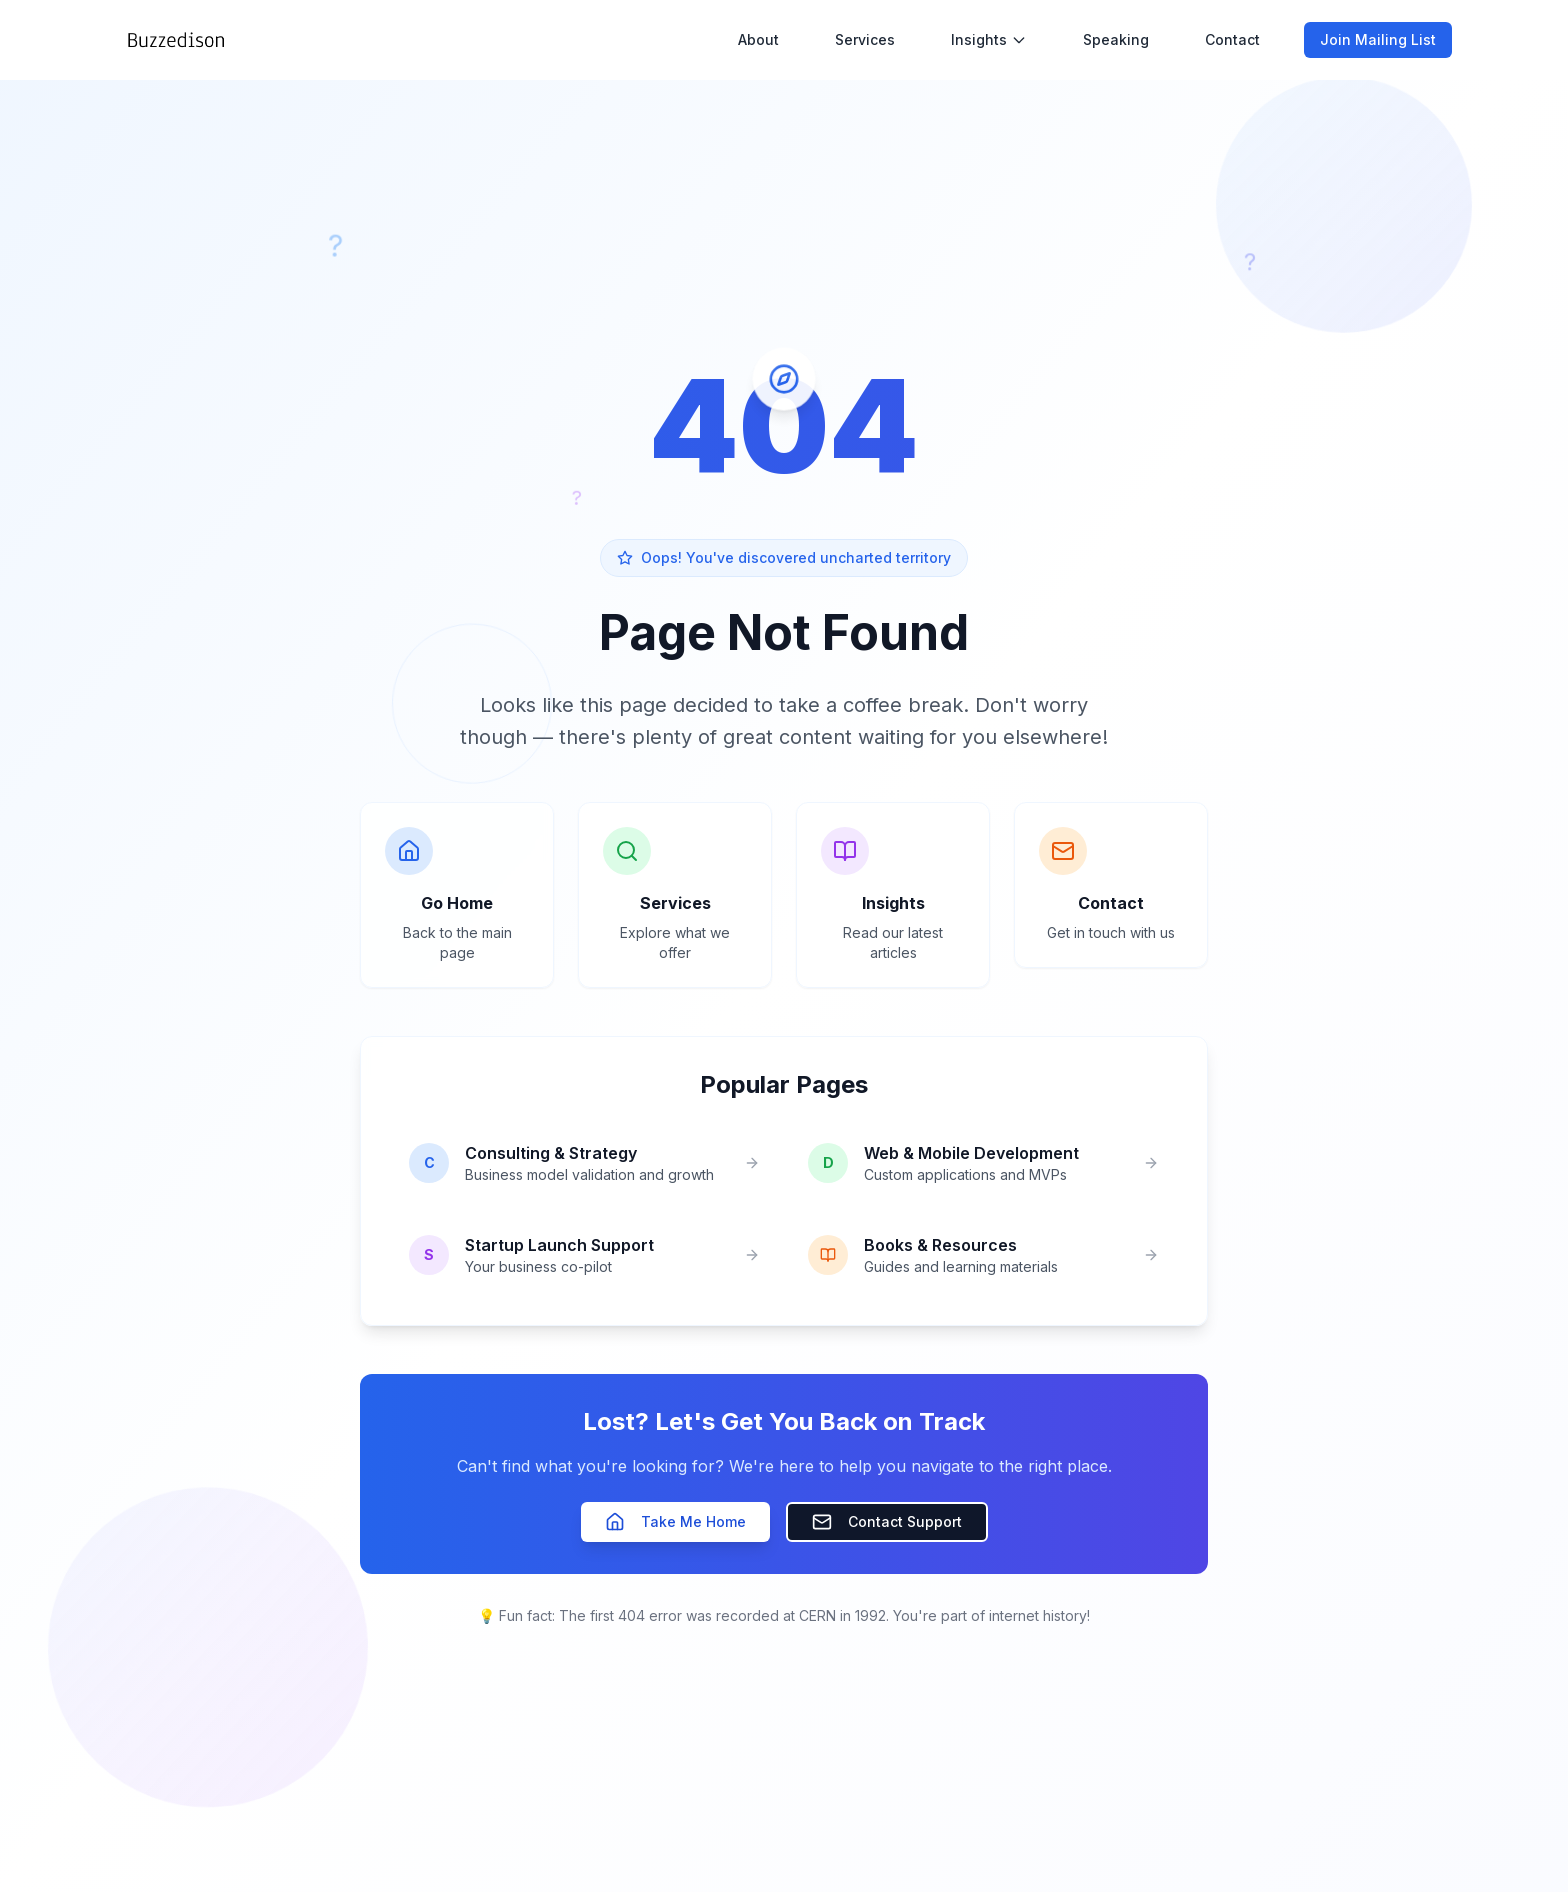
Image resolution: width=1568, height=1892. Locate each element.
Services (865, 38)
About (758, 38)
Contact (1232, 38)
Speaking (1116, 38)
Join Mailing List (1378, 38)
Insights (989, 38)
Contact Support (887, 1522)
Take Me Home (675, 1522)
